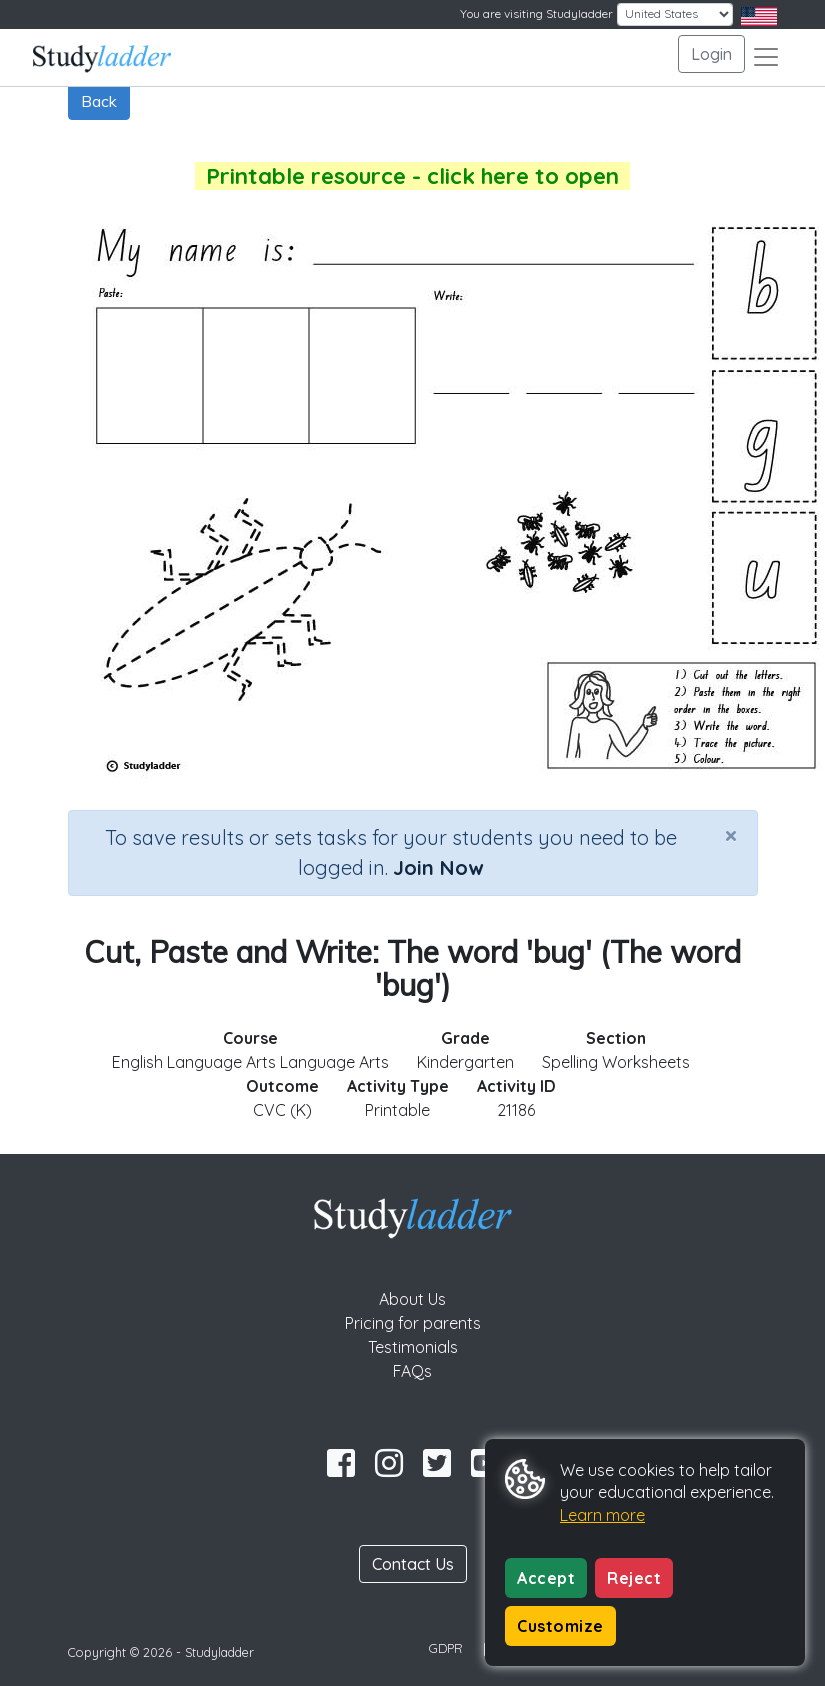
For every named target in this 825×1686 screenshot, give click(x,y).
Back (99, 101)
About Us (412, 1299)
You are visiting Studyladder (536, 13)
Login (711, 54)
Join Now (438, 867)
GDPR (446, 1648)
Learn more (602, 1515)
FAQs (412, 1371)
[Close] (731, 835)
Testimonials (413, 1347)
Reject (634, 1578)
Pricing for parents (413, 1323)
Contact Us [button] (413, 1564)
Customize (560, 1626)
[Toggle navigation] (766, 57)
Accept (546, 1578)
